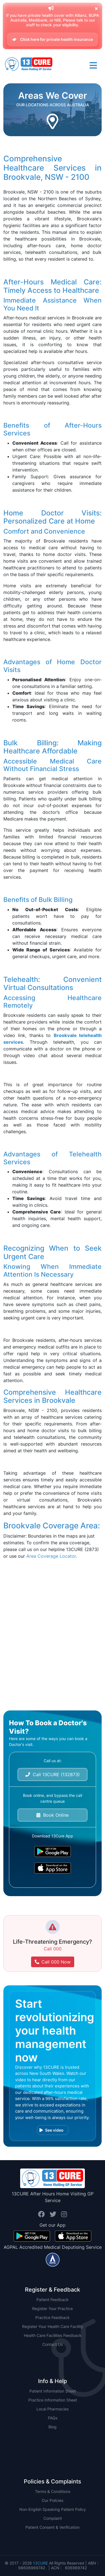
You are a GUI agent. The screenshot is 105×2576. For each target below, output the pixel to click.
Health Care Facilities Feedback (52, 2335)
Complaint (52, 2518)
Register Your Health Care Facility (52, 2326)
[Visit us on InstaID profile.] (64, 2214)
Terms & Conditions (52, 2491)
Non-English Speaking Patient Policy (52, 2509)
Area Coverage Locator (51, 1556)
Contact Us (52, 2344)
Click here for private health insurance (53, 39)
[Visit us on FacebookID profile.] (42, 2214)
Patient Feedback (52, 2299)
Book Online (52, 1815)
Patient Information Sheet (52, 2391)
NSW (52, 2435)
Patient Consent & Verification (52, 2527)
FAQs (52, 2417)
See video (51, 2130)
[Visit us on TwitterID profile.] (54, 2214)
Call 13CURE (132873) (52, 1774)
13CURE (40, 2563)
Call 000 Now (53, 1962)
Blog (52, 2426)
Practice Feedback (52, 2317)
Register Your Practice (52, 2308)
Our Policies (52, 2500)
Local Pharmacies (52, 2409)
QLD (52, 2444)
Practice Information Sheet (52, 2400)
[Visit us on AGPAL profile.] (53, 2259)
